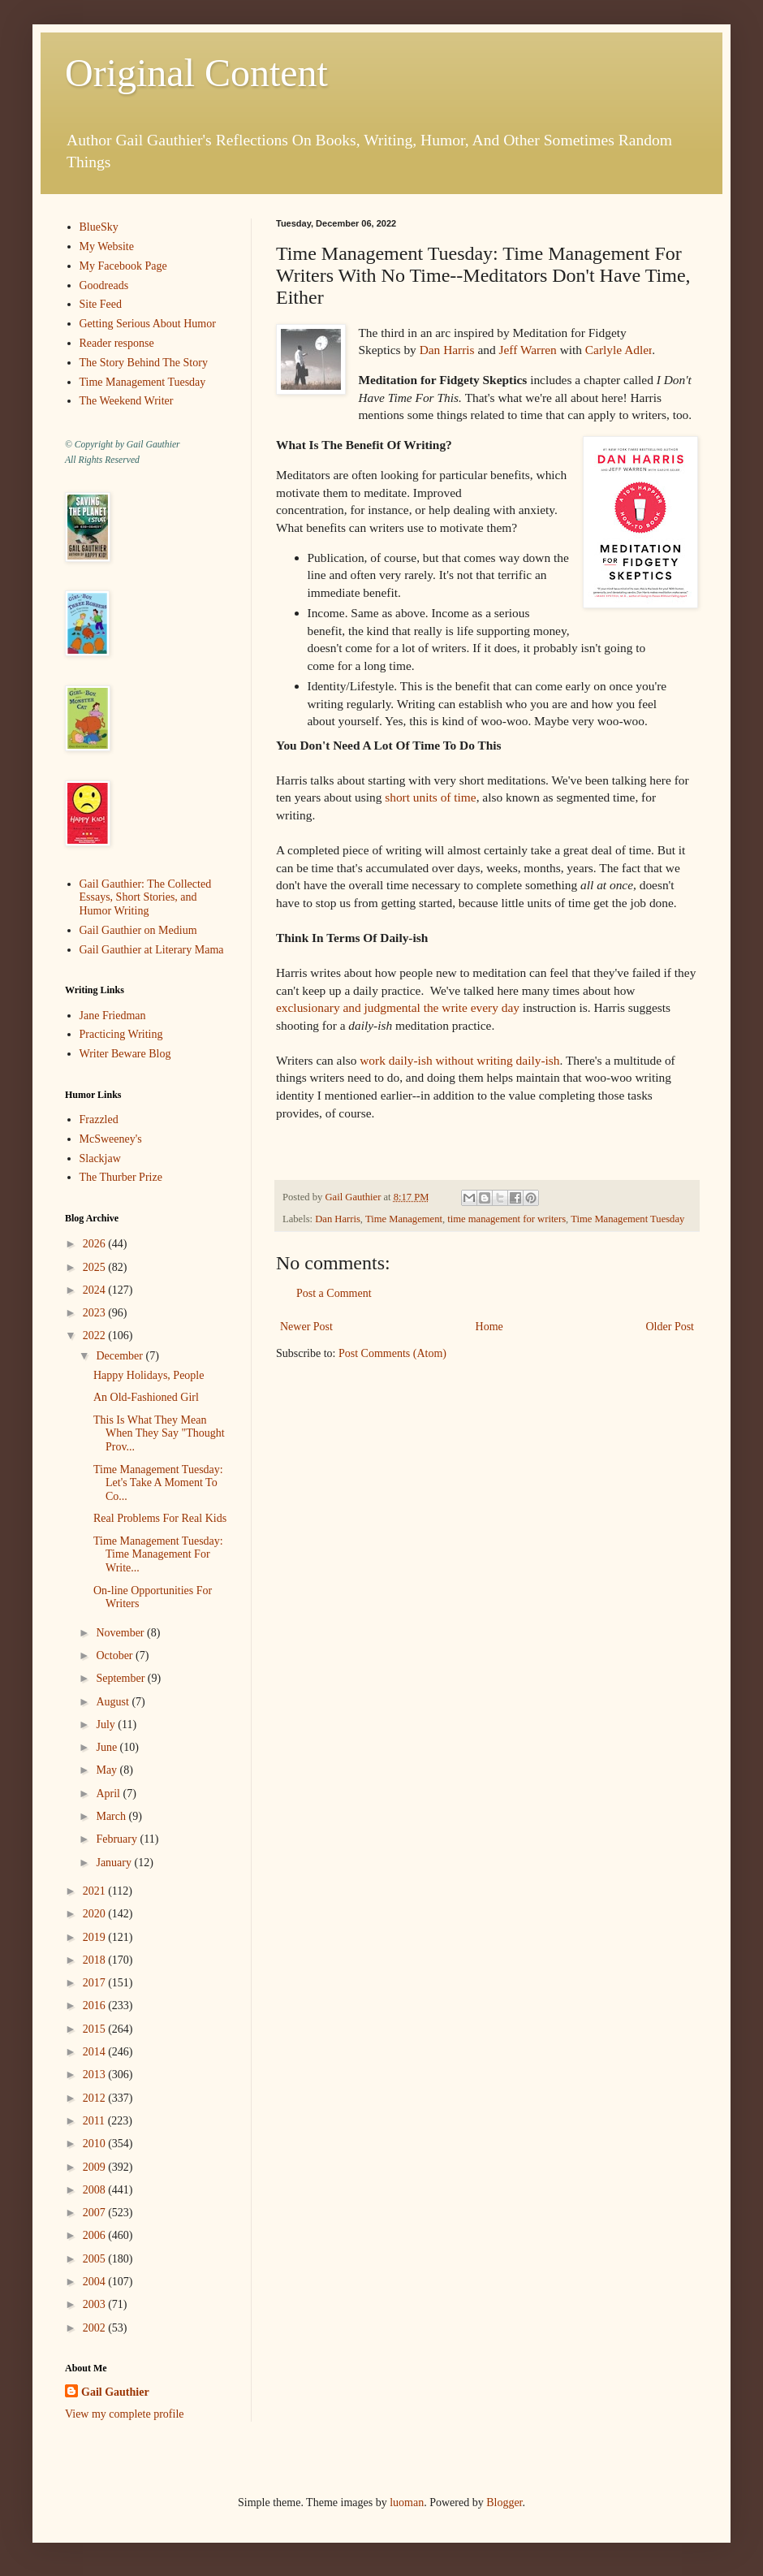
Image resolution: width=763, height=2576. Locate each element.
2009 (96, 2167)
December (120, 1356)
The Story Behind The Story (144, 363)
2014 (96, 2052)
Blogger (504, 2502)
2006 (96, 2235)
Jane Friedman (113, 1015)
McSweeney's (111, 1139)
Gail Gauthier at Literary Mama (152, 950)
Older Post (670, 1326)
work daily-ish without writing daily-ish (457, 1060)
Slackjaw (100, 1158)
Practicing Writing (121, 1034)
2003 (96, 2304)
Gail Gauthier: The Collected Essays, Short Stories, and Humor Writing (146, 898)
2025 (96, 1267)
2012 (96, 2098)
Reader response (117, 343)
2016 (96, 2005)
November (121, 1633)
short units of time (430, 797)
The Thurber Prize (121, 1177)
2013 (96, 2074)
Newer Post (306, 1326)
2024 (96, 1290)
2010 (96, 2143)
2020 (96, 1914)
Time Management (403, 1219)
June (107, 1747)
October (116, 1655)
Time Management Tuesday (627, 1219)
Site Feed (101, 304)
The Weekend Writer (127, 401)
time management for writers (506, 1219)
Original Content (196, 72)
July (107, 1724)
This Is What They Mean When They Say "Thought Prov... (159, 1434)
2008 (96, 2190)
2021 (96, 1891)
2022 (96, 1335)
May (107, 1770)
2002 (96, 2328)
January (115, 1862)
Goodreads (104, 285)
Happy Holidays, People (148, 1375)
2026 (96, 1244)
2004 (96, 2282)
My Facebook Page (123, 266)
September (121, 1678)
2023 (96, 1313)
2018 (96, 1960)
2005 (96, 2259)
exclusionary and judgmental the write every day (397, 1007)
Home (489, 1326)
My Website (107, 246)
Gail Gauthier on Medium (138, 930)
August (113, 1702)
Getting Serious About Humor (148, 324)
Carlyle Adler (619, 350)
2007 (96, 2212)
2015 (96, 2029)
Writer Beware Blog (125, 1054)
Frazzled (99, 1119)
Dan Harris (447, 350)
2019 (96, 1937)
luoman (407, 2502)
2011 (95, 2121)
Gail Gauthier (115, 2392)
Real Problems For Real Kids (159, 1518)
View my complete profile (124, 2414)
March (112, 1816)
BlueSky (99, 227)
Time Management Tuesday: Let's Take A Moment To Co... (158, 1483)
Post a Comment (334, 1293)
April (109, 1793)
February (118, 1839)
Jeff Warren (528, 350)
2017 (96, 1983)
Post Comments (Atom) (392, 1353)
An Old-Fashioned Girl (146, 1397)
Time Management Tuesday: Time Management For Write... (158, 1555)
